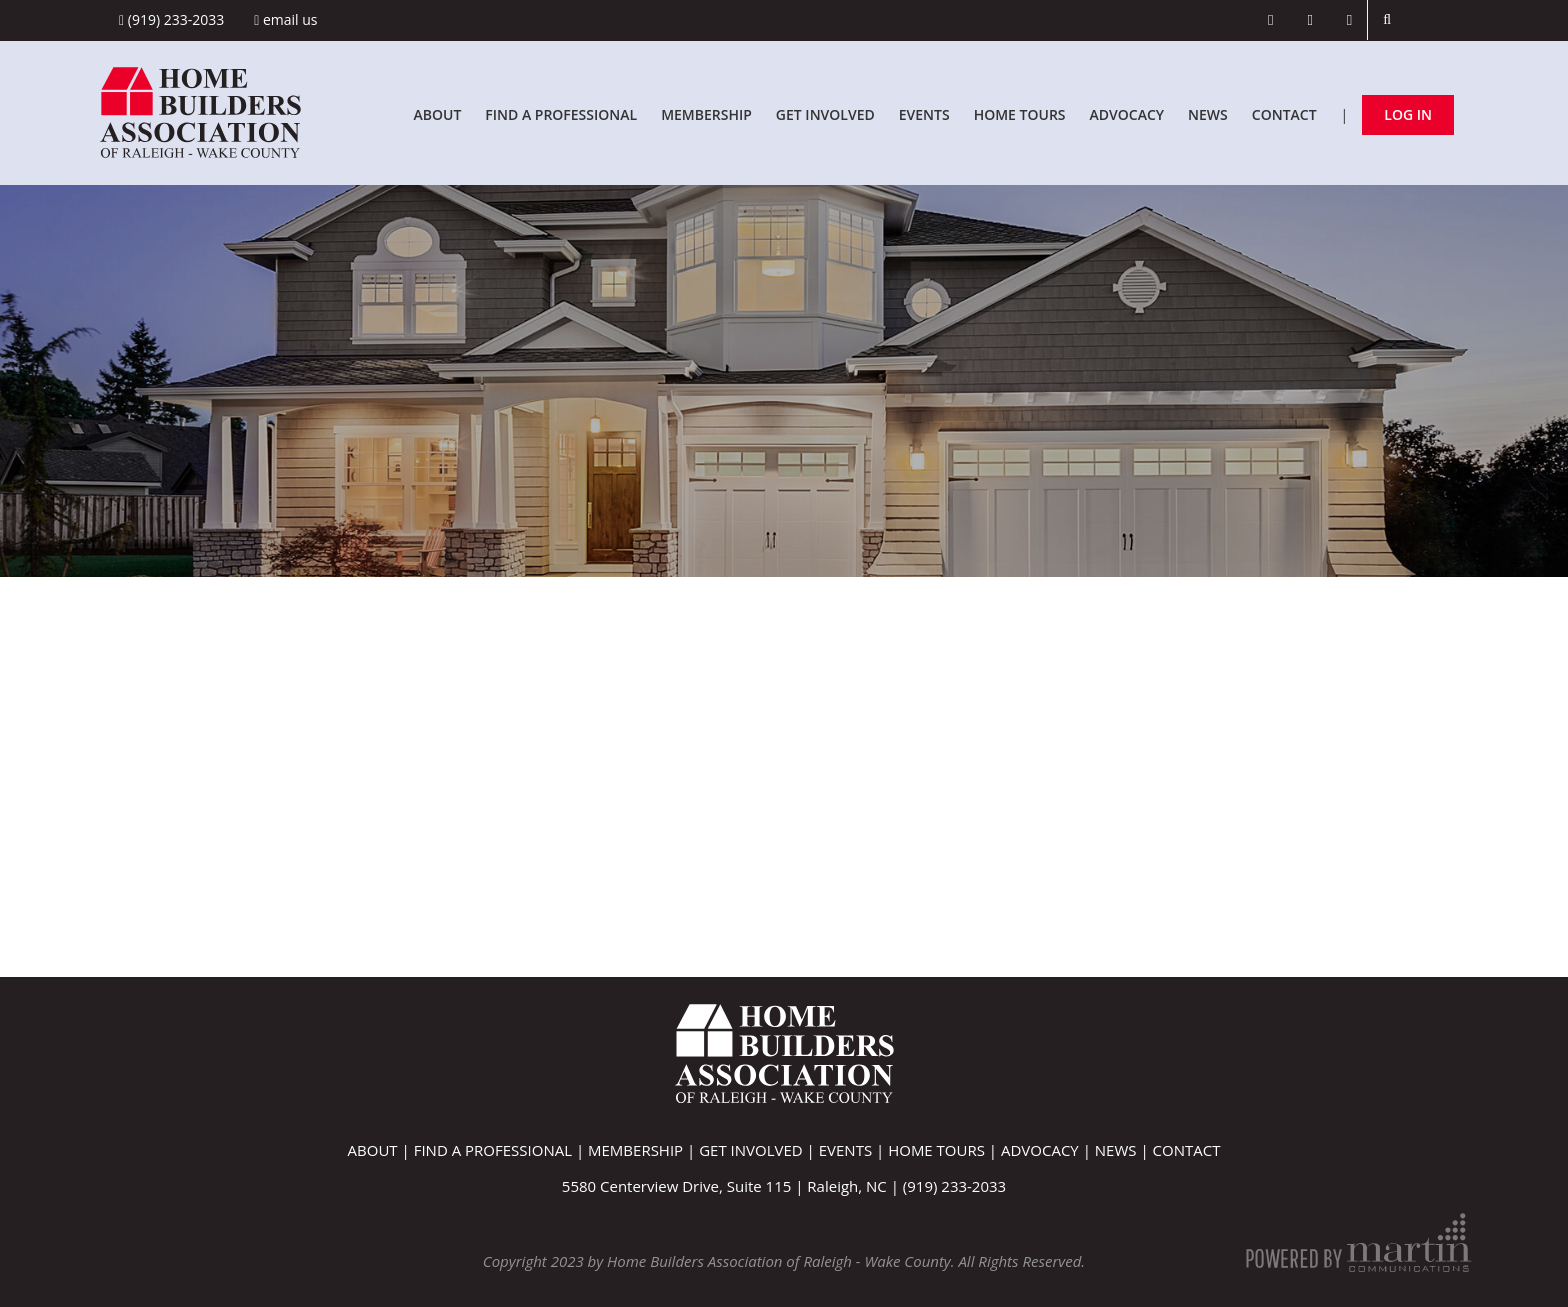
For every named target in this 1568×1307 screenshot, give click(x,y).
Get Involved (825, 114)
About (437, 114)
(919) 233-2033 (171, 19)
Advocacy (1127, 114)
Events (924, 114)
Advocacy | (1048, 1150)
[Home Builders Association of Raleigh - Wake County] (200, 110)
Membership (706, 114)
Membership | (643, 1150)
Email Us (285, 19)
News (1208, 114)
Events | (853, 1150)
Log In (1408, 114)
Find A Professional (561, 114)
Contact (1284, 114)
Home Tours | (944, 1150)
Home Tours (1020, 114)
